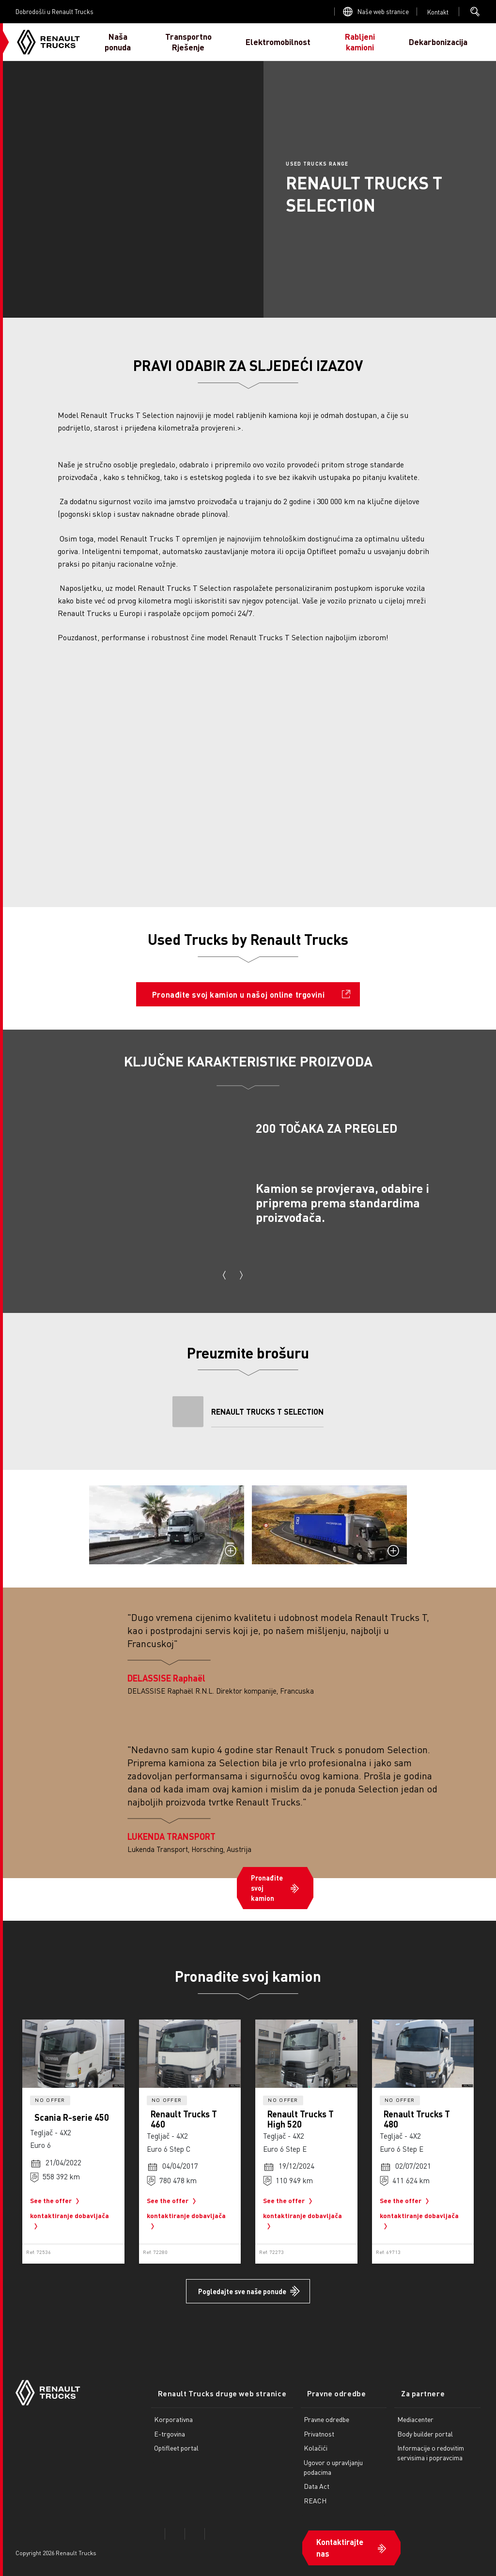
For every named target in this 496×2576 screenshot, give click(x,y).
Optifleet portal (176, 2440)
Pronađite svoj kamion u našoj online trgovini (238, 994)
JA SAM (464, 42)
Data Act (303, 2478)
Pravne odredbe (316, 2386)
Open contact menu (438, 11)
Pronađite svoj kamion (267, 1887)
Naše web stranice (383, 11)
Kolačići (302, 2440)
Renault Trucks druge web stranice (215, 2386)
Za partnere (410, 2386)
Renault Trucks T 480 (417, 2119)
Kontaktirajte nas (326, 2534)
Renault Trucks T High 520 (300, 2119)
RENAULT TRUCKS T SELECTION (267, 1411)
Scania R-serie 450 (71, 2117)
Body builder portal (419, 2425)
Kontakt (438, 12)
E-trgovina (169, 2425)
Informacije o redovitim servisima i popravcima (424, 2445)
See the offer (56, 2201)
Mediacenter (409, 2411)
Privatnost (305, 2425)
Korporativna (173, 2411)
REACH (301, 2492)
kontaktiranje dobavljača (69, 2221)
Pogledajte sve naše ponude (242, 2291)
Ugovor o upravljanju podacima (319, 2459)
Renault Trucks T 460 (184, 2119)
